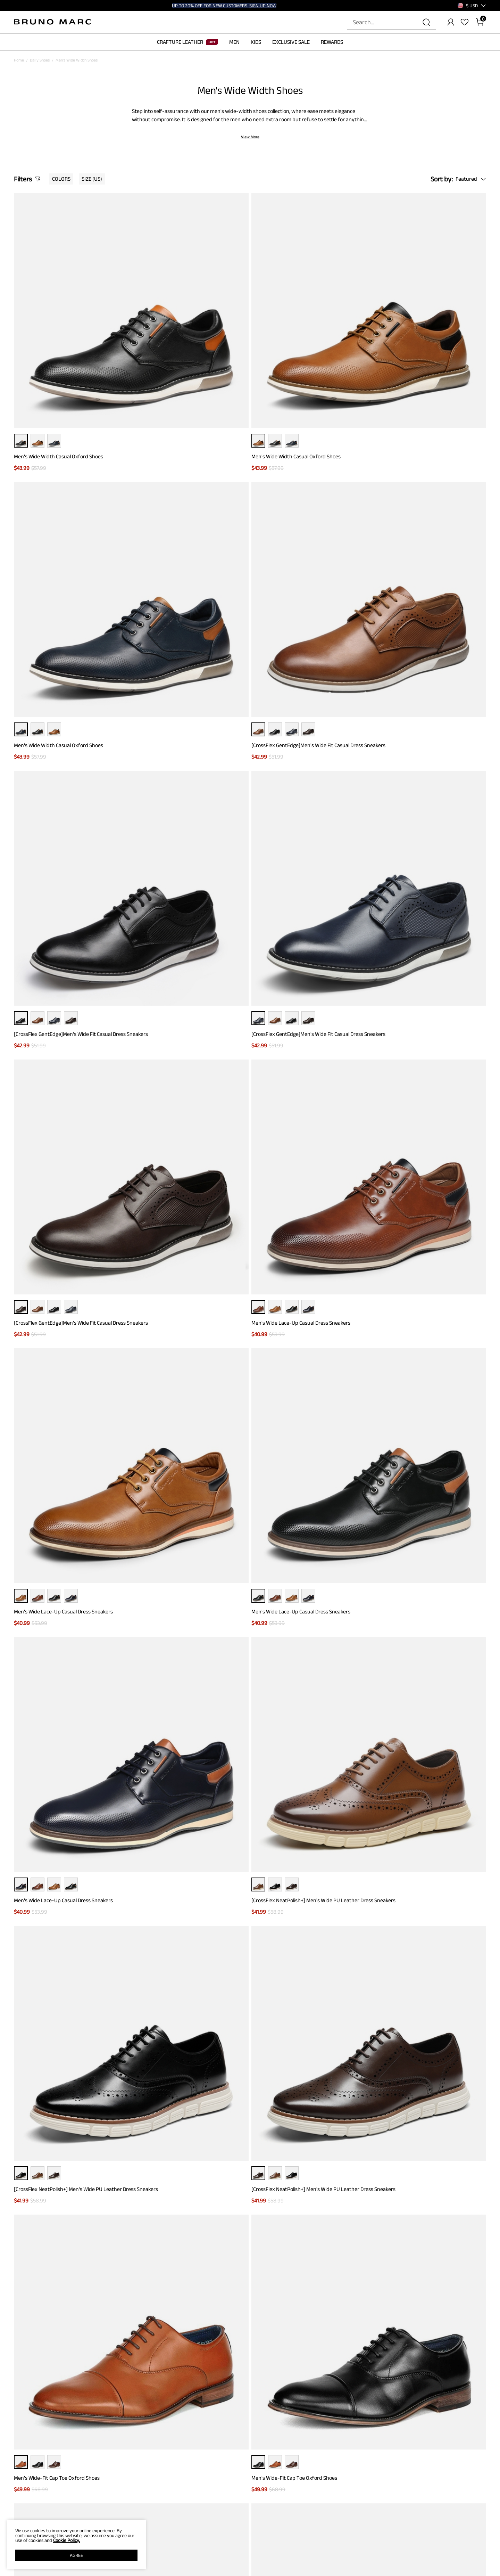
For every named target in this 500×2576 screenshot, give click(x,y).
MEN (234, 42)
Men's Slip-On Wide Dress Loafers (412, 1379)
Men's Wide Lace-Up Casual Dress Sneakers (423, 517)
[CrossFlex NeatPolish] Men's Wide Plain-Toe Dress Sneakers (64, 1382)
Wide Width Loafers (76, 2160)
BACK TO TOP (250, 2377)
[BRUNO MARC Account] (451, 22)
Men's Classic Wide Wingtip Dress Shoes (419, 1892)
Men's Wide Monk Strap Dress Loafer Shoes (183, 1892)
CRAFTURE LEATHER (187, 42)
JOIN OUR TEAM (312, 2552)
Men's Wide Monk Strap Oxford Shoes (297, 1211)
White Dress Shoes (230, 2160)
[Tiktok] (423, 2538)
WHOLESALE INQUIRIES (318, 2561)
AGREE (76, 2555)
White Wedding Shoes (192, 2160)
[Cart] (480, 22)
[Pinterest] (439, 2538)
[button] (472, 5)
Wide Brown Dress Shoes (35, 2160)
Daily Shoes (40, 60)
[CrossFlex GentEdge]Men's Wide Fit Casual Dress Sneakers (430, 345)
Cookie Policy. (66, 2540)
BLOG (18, 2571)
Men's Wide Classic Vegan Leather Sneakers (183, 1042)
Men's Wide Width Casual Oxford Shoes (58, 342)
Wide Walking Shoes (153, 2160)
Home (19, 60)
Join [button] (318, 2449)
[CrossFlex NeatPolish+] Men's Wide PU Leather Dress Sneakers (428, 695)
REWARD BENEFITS (213, 2542)
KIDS (256, 42)
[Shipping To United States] (468, 5)
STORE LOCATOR (313, 2542)
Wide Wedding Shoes (115, 2160)
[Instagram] (406, 2538)
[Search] (426, 22)
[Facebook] (389, 2538)
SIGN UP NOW (262, 5)
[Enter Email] (233, 2449)
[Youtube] (456, 2538)
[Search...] (387, 22)
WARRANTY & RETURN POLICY (123, 2571)
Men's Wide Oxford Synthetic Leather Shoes (304, 1723)
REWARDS (332, 42)
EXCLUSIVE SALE (291, 42)
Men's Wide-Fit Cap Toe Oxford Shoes (297, 867)
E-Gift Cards (207, 2561)
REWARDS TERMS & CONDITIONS (224, 2552)
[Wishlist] (464, 22)
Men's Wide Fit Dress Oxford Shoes (293, 1554)
